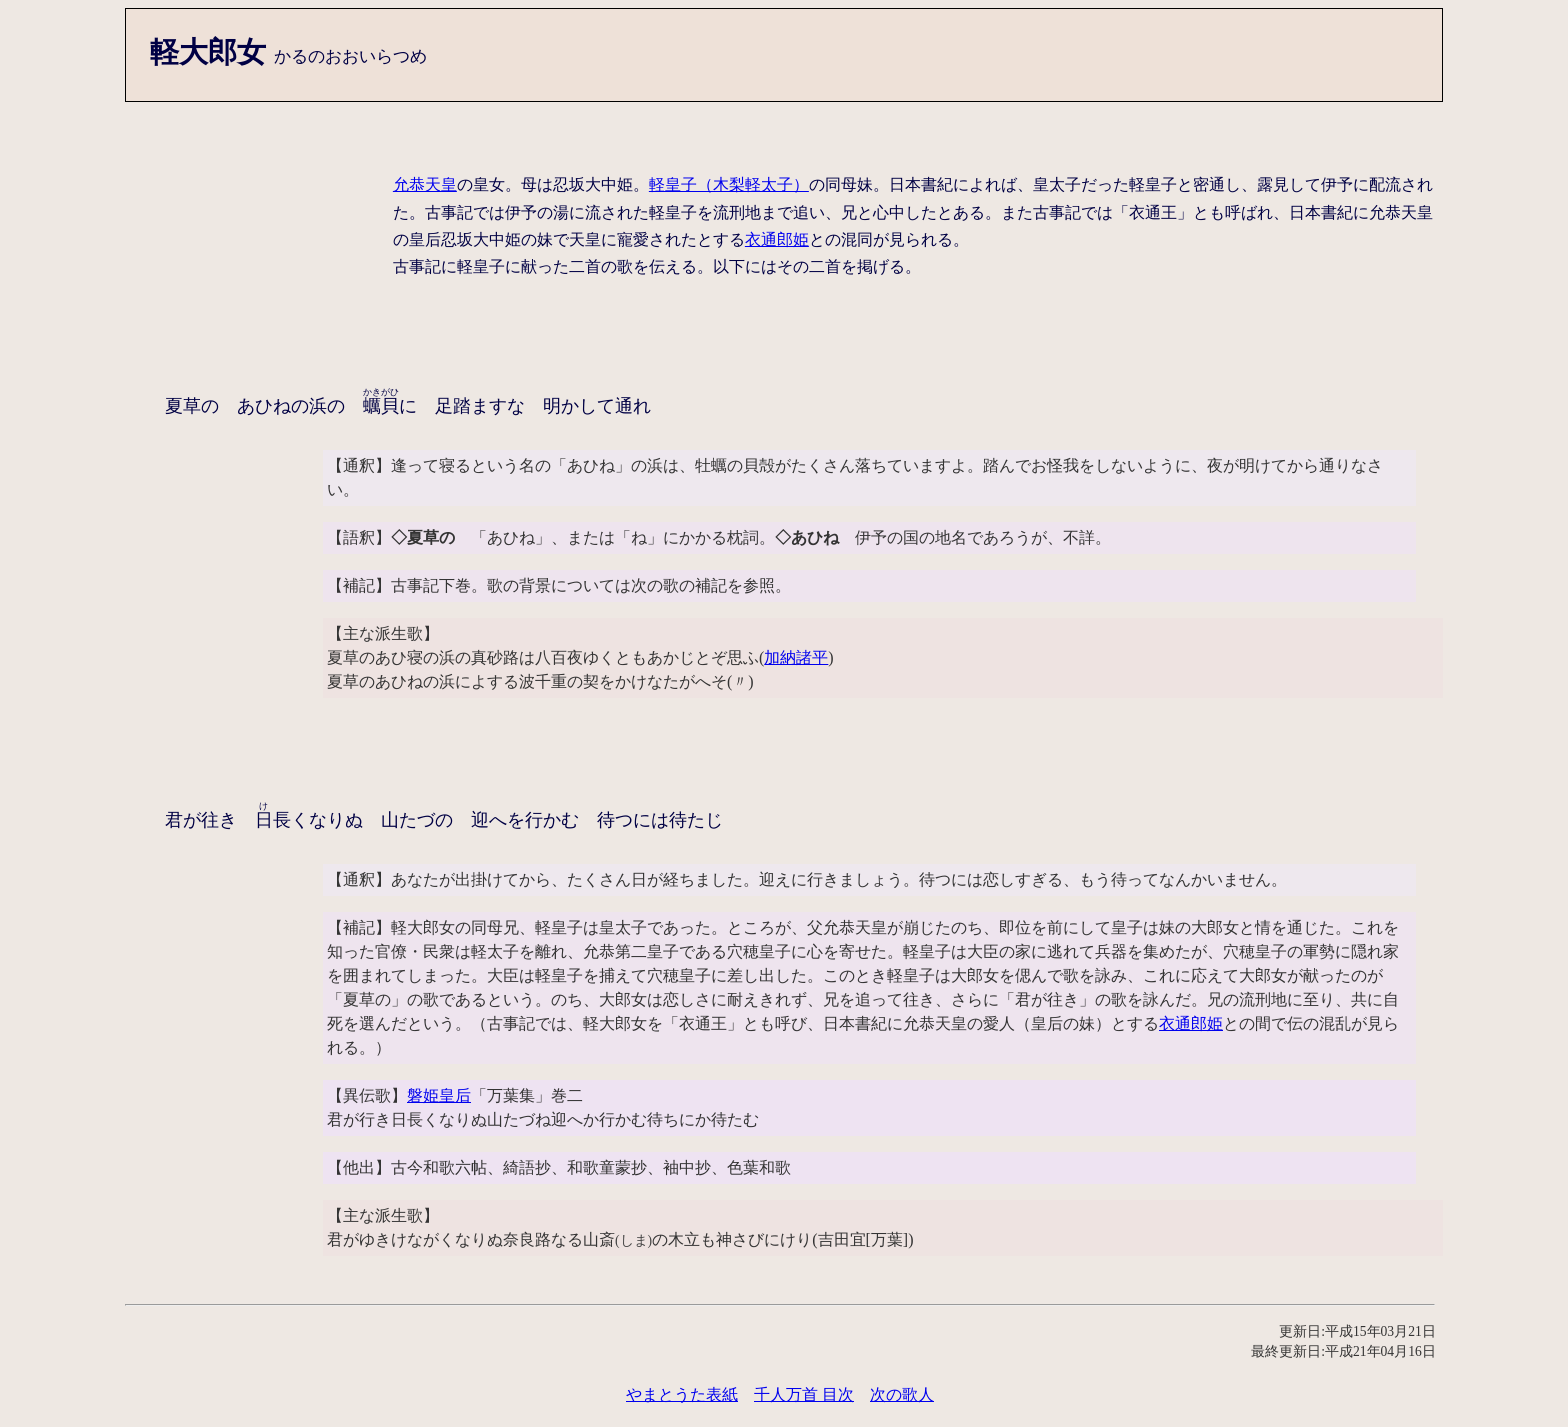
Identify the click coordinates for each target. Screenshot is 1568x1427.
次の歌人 (902, 1394)
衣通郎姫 (777, 239)
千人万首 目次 (804, 1394)
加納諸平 (796, 657)
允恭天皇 (425, 184)
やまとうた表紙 (682, 1394)
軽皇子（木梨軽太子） (729, 184)
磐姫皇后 (439, 1095)
